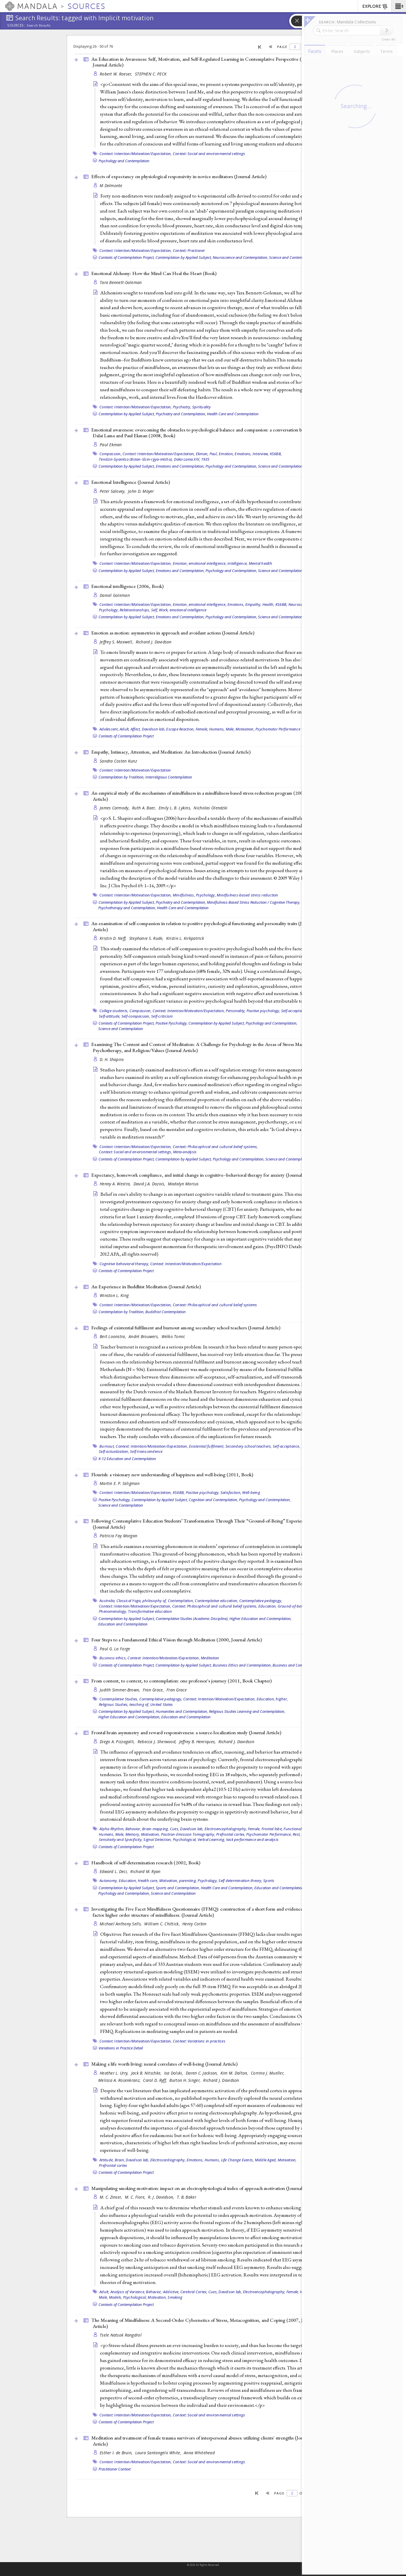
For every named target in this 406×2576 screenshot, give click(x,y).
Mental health (260, 563)
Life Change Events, (237, 2159)
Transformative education (150, 1611)
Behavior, (133, 1828)
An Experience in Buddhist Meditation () (146, 1286)
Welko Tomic (173, 1336)
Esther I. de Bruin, (117, 2452)
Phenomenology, (113, 1611)
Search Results (39, 25)
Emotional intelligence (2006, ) (127, 586)
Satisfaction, (230, 1492)
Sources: (16, 26)
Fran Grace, (154, 1690)
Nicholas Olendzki (210, 808)
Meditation (210, 1657)
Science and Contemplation (291, 257)
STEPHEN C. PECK (150, 74)
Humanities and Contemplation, (182, 1711)
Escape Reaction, (180, 729)
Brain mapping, (155, 1828)
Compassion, (110, 453)
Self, (154, 609)
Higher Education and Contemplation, (260, 1618)
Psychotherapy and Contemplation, (127, 907)
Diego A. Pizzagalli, (118, 1741)
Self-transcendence (146, 1451)
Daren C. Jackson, (202, 2073)
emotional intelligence (188, 609)
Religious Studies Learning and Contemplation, (247, 1711)
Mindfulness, (184, 895)
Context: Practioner (189, 250)
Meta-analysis (184, 1151)
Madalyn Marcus (183, 1183)
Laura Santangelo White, (159, 2452)
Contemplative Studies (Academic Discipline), (192, 1618)
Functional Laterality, (301, 1828)
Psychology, (109, 609)
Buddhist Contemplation (165, 1311)
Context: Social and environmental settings (209, 153)
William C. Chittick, (162, 1924)
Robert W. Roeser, (117, 74)
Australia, (107, 1600)
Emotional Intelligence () (130, 482)
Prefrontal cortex (113, 2165)
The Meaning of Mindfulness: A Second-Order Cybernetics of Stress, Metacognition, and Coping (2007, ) (203, 2323)
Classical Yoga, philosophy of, (141, 1600)
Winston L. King (114, 1295)
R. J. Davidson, (161, 2197)
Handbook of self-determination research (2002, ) (145, 1862)
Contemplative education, (216, 1600)
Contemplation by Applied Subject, (183, 257)
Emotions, (243, 453)
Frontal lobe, (272, 1828)
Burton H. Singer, (185, 2080)
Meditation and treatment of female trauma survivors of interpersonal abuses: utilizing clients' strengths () (201, 2441)
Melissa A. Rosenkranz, (120, 2080)
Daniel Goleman (115, 595)
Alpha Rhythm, (111, 1828)
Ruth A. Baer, (144, 808)
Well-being (251, 1492)
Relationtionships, (135, 609)
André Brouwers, (144, 1336)
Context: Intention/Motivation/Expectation (135, 770)
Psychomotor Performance (277, 729)
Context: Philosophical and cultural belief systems (215, 1304)
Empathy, (253, 604)
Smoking (175, 2297)
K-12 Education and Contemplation (127, 1458)
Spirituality (201, 406)
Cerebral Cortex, (193, 2291)
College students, (113, 1010)
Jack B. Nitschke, (147, 2073)
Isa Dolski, (174, 2073)
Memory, (132, 1834)
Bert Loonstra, (113, 1336)
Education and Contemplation (123, 1624)
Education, (267, 1606)
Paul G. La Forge (115, 1648)
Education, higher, (272, 1699)
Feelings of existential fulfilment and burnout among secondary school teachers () (185, 1327)
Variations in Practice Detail (121, 2048)
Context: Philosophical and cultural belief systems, (215, 1146)
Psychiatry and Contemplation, (181, 413)
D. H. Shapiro (112, 1059)
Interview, (261, 453)
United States (161, 1704)
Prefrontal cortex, (230, 1834)
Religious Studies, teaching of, (124, 1704)
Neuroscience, (300, 604)
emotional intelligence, (208, 563)
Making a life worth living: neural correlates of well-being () (164, 2064)
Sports (269, 1880)
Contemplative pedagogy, (260, 1600)
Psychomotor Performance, (269, 1834)
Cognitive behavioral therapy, (124, 1263)
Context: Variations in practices (199, 2041)
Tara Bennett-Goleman (121, 282)
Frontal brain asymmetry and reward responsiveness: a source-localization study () (186, 1732)
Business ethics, (113, 1657)
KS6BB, (276, 453)
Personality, (235, 1010)
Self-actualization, (114, 1451)
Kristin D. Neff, (114, 938)
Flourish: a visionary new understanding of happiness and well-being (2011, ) (172, 1474)
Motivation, (245, 729)
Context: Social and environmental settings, (135, 1151)
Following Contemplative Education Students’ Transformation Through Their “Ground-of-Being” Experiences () (200, 1524)
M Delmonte (111, 185)
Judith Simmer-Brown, (120, 1690)
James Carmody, (115, 808)
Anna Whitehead (199, 2452)
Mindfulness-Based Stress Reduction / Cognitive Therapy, (253, 902)
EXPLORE (375, 7)
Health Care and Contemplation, (227, 1887)
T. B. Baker (186, 2197)
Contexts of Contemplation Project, (127, 257)
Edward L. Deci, (114, 1871)
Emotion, (226, 453)
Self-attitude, (109, 1016)
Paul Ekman (111, 444)
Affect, (136, 729)
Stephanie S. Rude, (147, 938)
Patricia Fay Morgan (118, 1535)
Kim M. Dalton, (234, 2073)
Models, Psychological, (128, 2297)
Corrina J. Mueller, (268, 2073)
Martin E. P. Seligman (120, 1483)
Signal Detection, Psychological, (169, 1839)
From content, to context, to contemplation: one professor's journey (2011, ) (181, 1681)
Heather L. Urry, (115, 2073)
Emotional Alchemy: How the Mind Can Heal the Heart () (153, 273)
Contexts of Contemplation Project (126, 736)
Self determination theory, (240, 1880)
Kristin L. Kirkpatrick (185, 938)
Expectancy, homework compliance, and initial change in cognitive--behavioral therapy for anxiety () (204, 1175)
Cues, (174, 1828)
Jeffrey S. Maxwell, (117, 642)
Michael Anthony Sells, (121, 1924)
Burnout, (107, 1446)
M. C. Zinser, (111, 2197)
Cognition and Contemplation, (213, 1499)
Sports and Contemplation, (178, 1887)
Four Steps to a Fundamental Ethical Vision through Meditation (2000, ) (176, 1639)
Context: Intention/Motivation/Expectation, (135, 153)
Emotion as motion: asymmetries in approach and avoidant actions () (172, 633)
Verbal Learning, (211, 1839)
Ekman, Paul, (207, 453)
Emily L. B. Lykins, (175, 808)
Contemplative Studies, (118, 1699)
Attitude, (106, 2159)
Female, (202, 729)
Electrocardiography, (168, 2159)
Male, (230, 729)
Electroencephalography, (226, 1828)
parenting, (188, 1880)
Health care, (148, 1880)
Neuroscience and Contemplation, (240, 257)
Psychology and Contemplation (124, 160)
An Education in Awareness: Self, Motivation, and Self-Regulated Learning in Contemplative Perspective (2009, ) (202, 62)
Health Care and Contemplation (233, 413)
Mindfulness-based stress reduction (247, 895)
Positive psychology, (263, 1010)
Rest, (297, 1834)
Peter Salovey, (113, 491)
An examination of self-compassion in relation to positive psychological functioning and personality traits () (202, 926)
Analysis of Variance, (127, 2291)
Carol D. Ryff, (155, 2080)
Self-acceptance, (295, 1010)
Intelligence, (237, 563)
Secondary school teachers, (248, 1446)
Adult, (125, 729)
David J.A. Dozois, (150, 1183)
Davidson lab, (153, 729)
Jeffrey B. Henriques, (198, 1741)
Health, (268, 604)
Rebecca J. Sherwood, (158, 1741)
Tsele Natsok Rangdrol (121, 2335)
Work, (163, 609)
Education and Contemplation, (279, 1887)
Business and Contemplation (296, 1665)
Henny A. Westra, (116, 1183)
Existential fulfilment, (207, 1446)
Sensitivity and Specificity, (120, 1839)
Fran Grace (176, 1690)
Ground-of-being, (292, 1606)
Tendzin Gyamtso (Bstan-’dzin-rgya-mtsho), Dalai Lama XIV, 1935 (154, 459)
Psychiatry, (182, 406)
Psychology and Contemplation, (231, 466)
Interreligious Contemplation (168, 777)
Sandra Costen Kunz (118, 761)
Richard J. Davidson (154, 642)
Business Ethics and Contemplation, (242, 1665)
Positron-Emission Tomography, (188, 1834)
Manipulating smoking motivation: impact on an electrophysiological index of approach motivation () (204, 2188)
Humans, (217, 729)
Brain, (120, 2159)
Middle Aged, (266, 2159)
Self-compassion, (135, 1016)
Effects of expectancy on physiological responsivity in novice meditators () (178, 176)
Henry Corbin (194, 1924)
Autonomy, (108, 1880)
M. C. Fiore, (136, 2197)
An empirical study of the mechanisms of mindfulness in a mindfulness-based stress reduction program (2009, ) (206, 796)
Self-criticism (162, 1016)
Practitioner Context (115, 2469)
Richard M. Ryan (145, 1871)
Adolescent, (109, 729)
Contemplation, (181, 1600)
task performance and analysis (252, 1839)
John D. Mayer (141, 491)
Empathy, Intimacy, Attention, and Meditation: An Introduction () (171, 752)
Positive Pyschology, (171, 1023)
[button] (398, 6)
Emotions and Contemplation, (180, 466)
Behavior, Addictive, (162, 2291)
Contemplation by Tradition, (121, 777)
